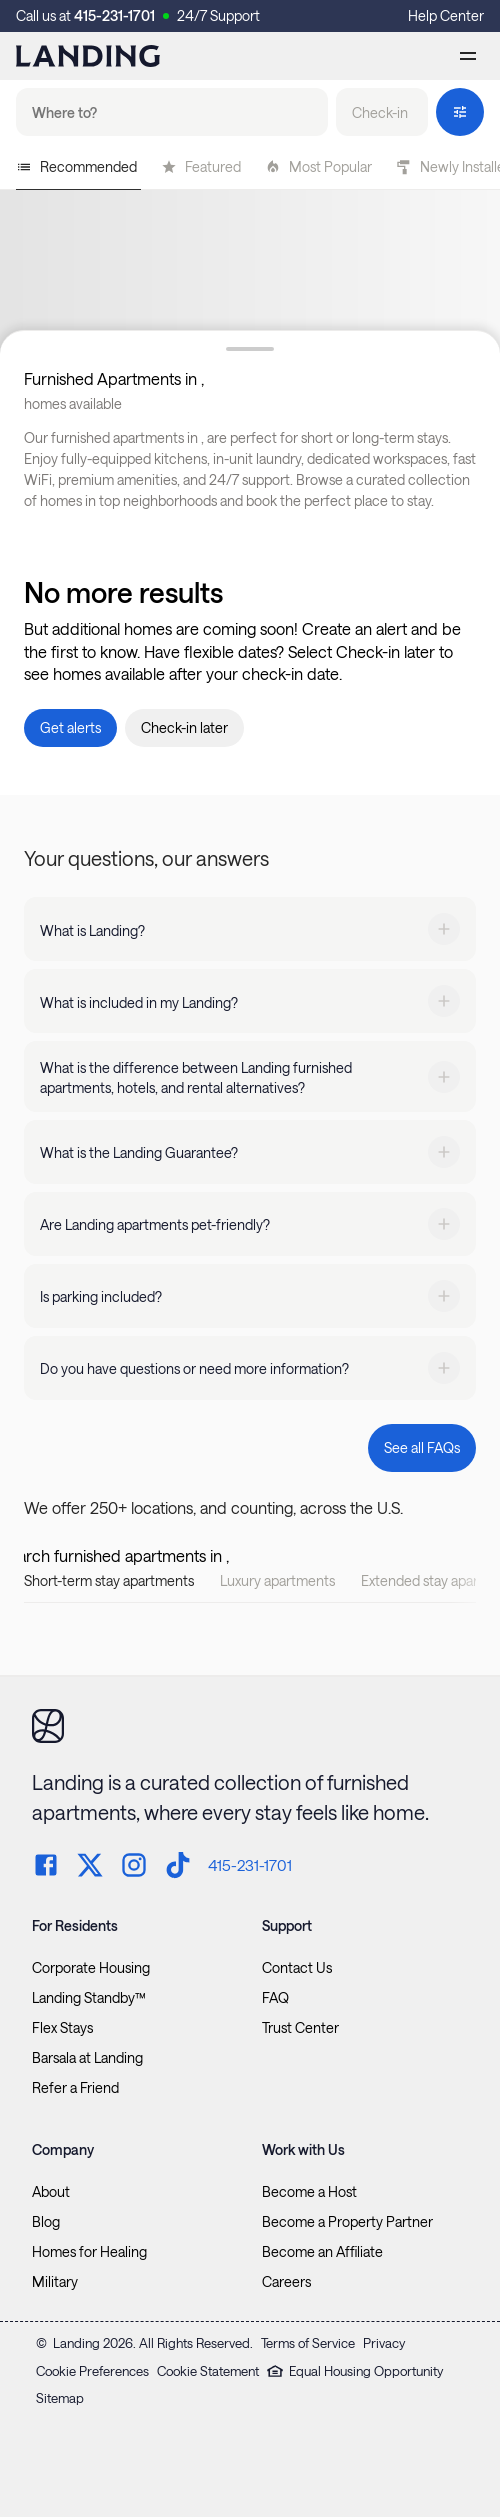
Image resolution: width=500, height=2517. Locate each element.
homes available (73, 403)
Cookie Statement (208, 2371)
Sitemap (60, 2398)
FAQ (275, 1998)
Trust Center (300, 2028)
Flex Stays (62, 2028)
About (51, 2192)
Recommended (76, 166)
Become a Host (309, 2192)
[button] (382, 112)
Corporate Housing (91, 1968)
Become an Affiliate (322, 2252)
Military (55, 2282)
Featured (201, 166)
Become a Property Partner (347, 2222)
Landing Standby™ (89, 1998)
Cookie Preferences (92, 2371)
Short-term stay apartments (109, 1580)
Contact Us (297, 1968)
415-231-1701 (114, 15)
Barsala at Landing (87, 2058)
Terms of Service (308, 2343)
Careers (286, 2282)
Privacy (384, 2343)
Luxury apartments (277, 1580)
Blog (46, 2222)
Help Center (446, 15)
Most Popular (318, 166)
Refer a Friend (75, 2088)
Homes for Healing (89, 2252)
